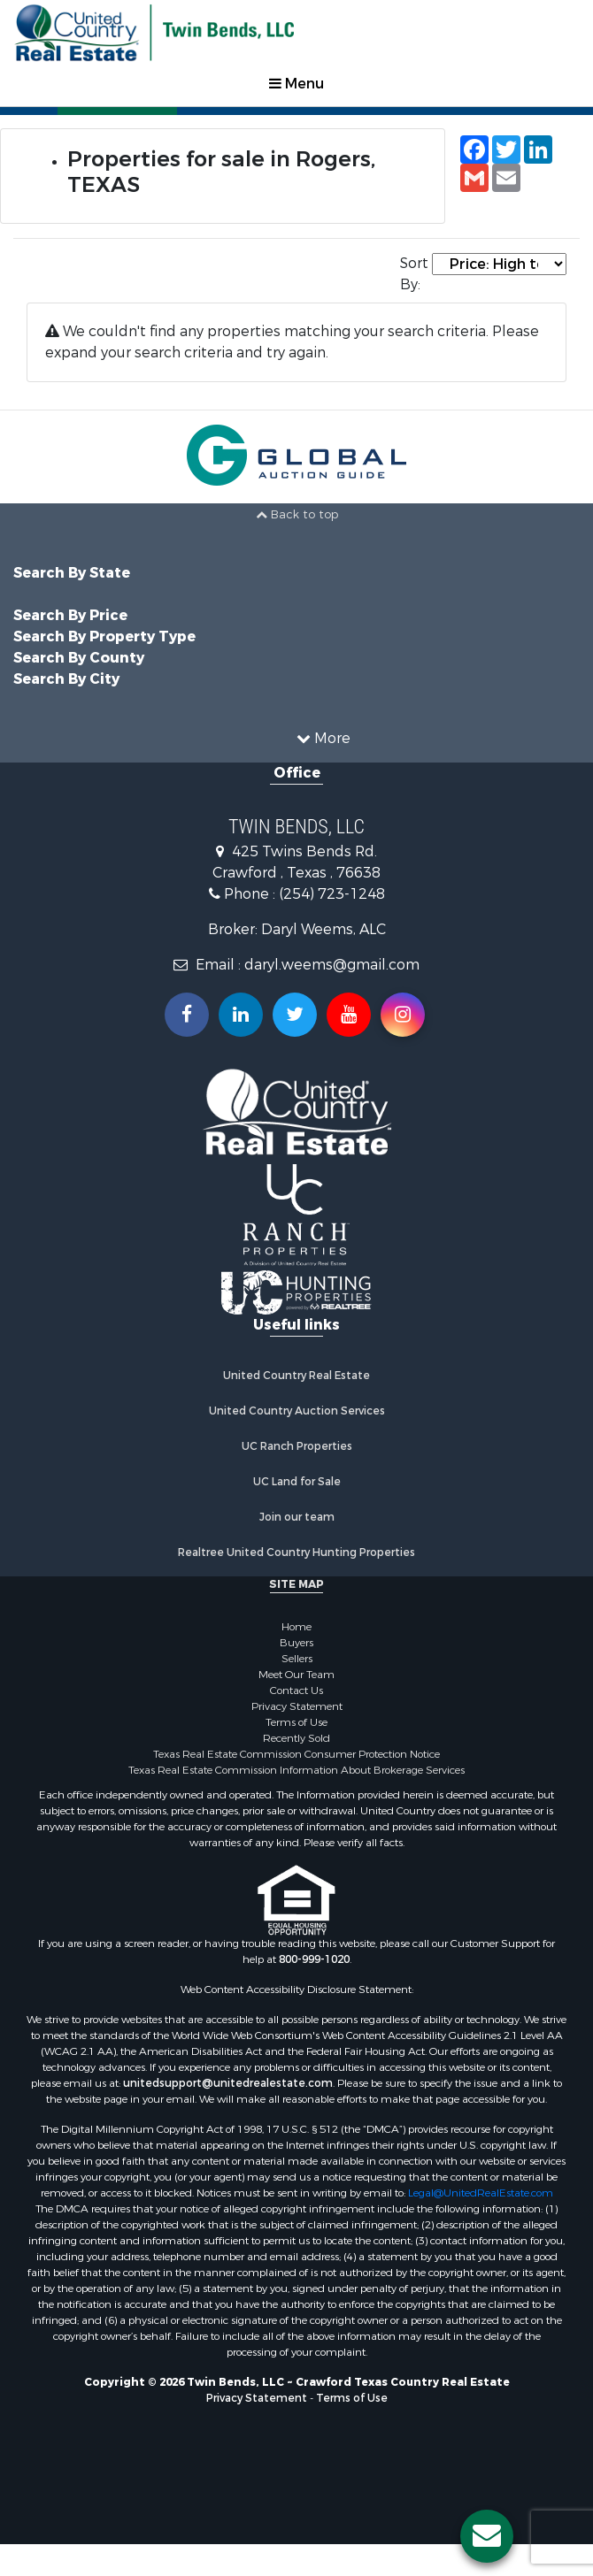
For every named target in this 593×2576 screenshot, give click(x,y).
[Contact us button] (486, 2536)
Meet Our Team (296, 1675)
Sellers (296, 1659)
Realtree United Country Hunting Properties (296, 1552)
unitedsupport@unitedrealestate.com (228, 2083)
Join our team (297, 1517)
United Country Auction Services (297, 1411)
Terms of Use (296, 1722)
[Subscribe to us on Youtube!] (349, 1015)
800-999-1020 (314, 1959)
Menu (296, 83)
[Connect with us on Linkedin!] (241, 1015)
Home (296, 1627)
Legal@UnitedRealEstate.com (480, 2193)
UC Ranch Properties (297, 1446)
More (323, 738)
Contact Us (296, 1690)
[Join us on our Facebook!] (187, 1015)
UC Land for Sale (297, 1482)
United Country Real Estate (296, 1375)
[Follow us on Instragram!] (403, 1015)
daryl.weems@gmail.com (332, 964)
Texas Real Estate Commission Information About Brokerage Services (296, 1770)
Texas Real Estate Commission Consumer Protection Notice (296, 1754)
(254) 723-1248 (332, 894)
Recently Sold (296, 1738)
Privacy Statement (297, 1706)
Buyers (296, 1643)
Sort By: (414, 274)
